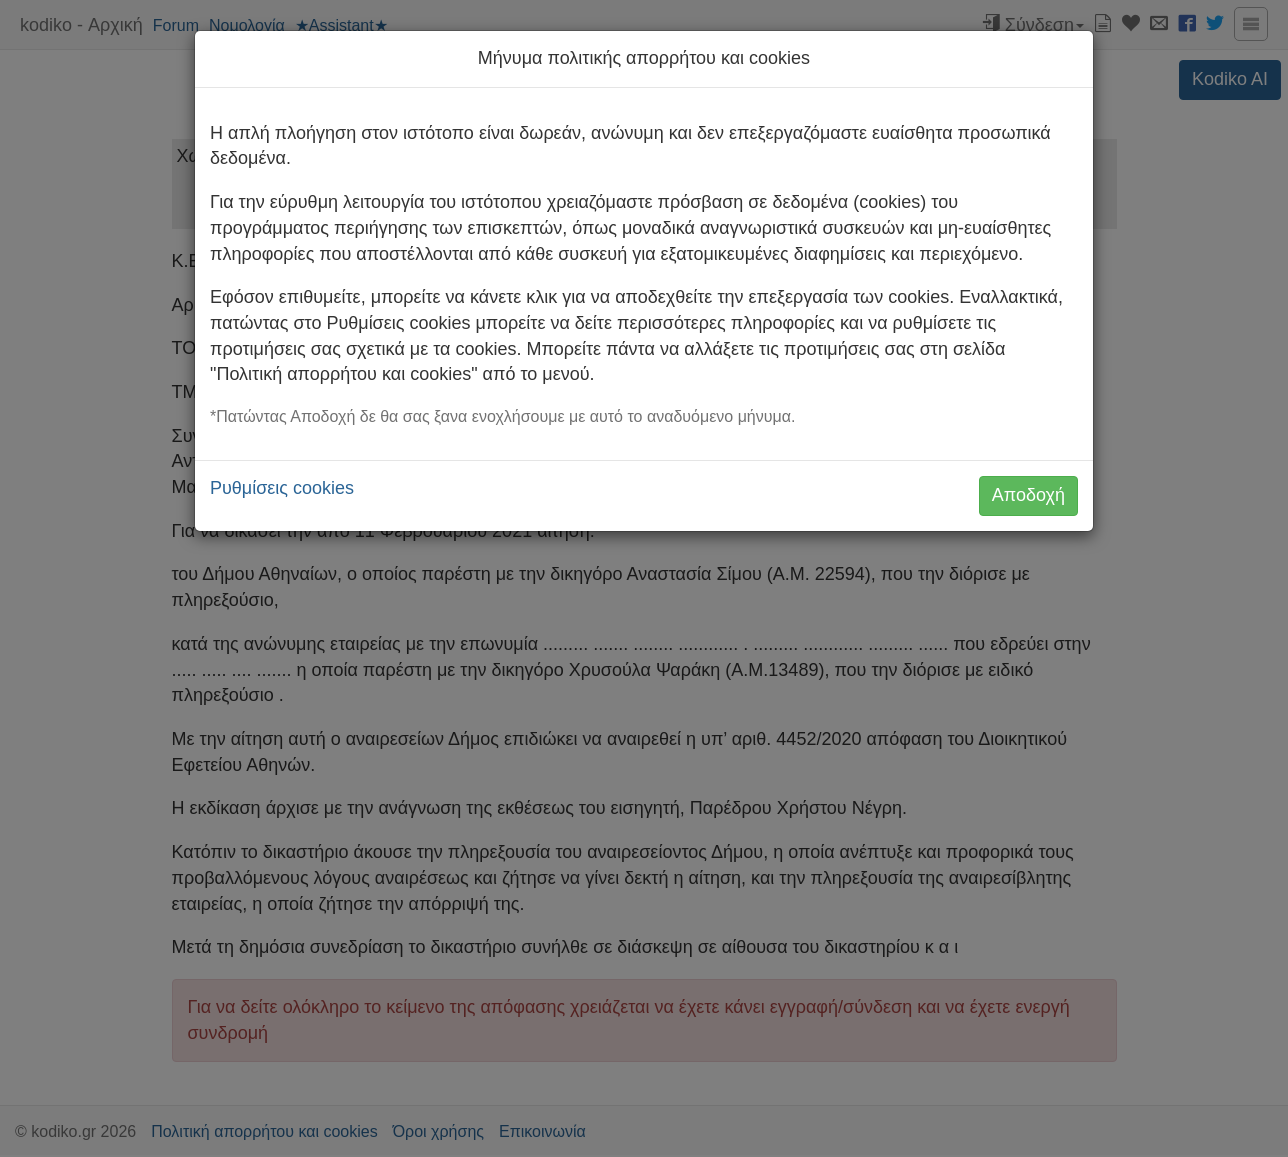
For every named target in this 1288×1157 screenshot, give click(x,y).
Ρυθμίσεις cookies (282, 488)
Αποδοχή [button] (1028, 495)
